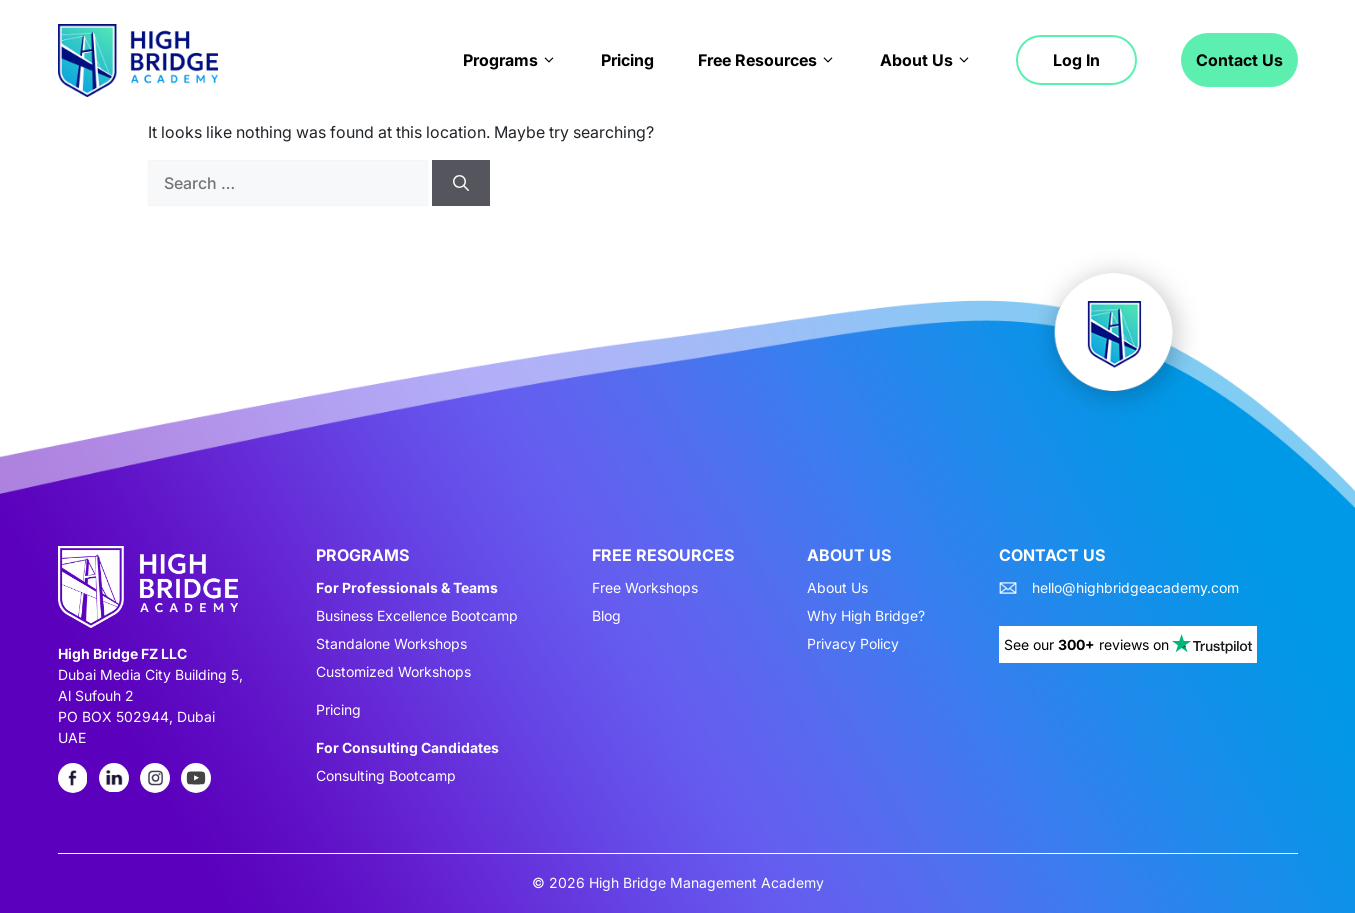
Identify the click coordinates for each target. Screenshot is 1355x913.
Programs (510, 60)
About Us (926, 60)
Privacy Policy (853, 644)
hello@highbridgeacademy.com (1135, 588)
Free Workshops (645, 588)
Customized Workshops (393, 672)
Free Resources (767, 60)
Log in (1076, 60)
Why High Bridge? (866, 616)
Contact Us (1239, 60)
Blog (606, 616)
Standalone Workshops (391, 644)
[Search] (461, 183)
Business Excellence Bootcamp (417, 616)
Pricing (627, 60)
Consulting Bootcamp (386, 776)
